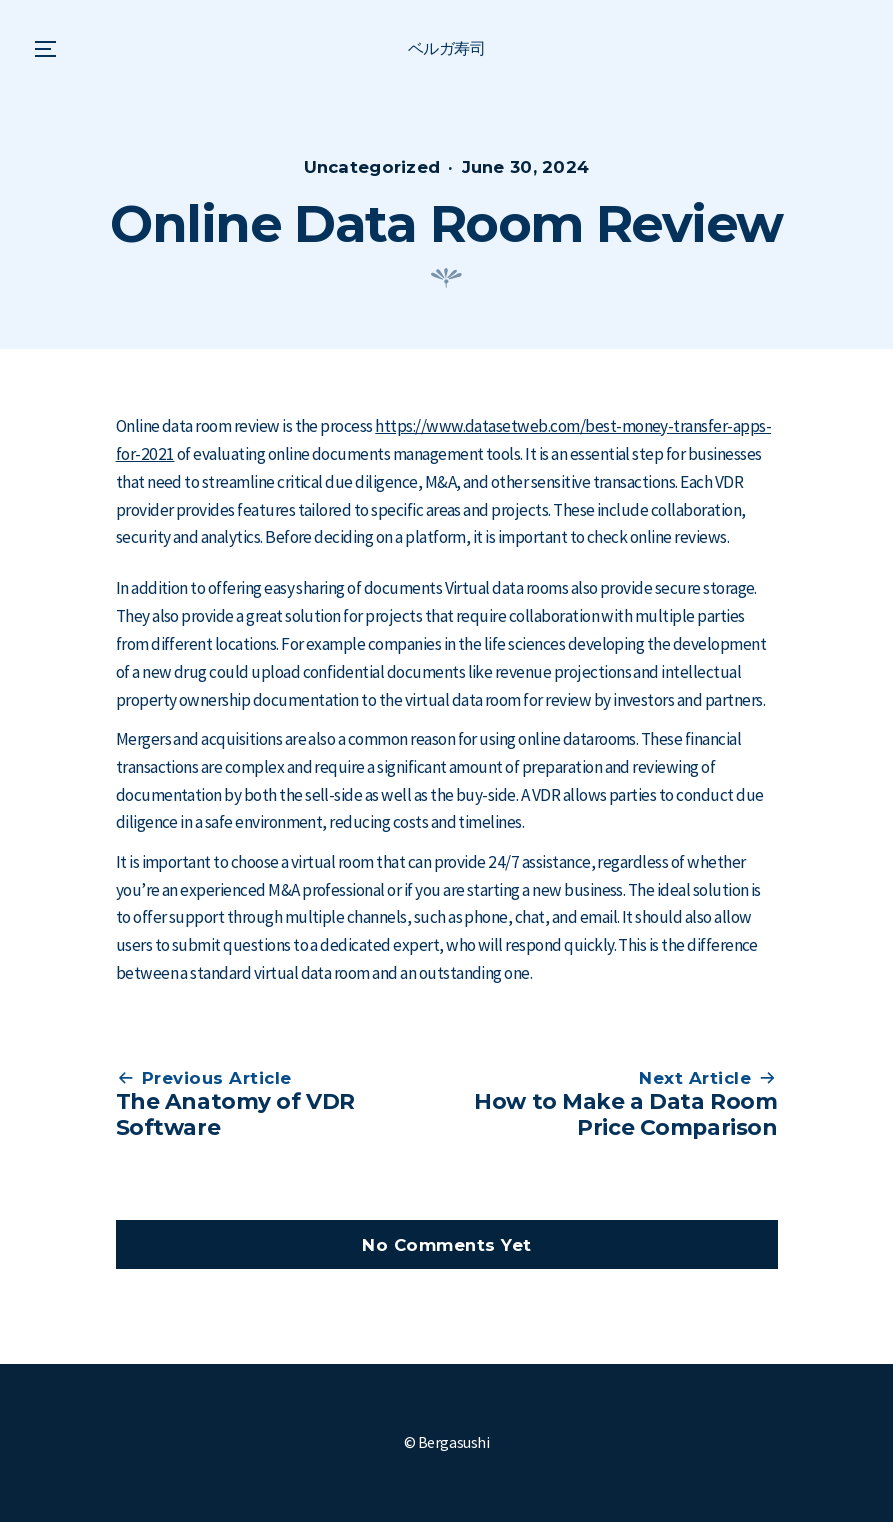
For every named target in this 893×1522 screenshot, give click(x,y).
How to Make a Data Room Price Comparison (625, 1114)
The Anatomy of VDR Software (235, 1114)
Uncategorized (372, 167)
